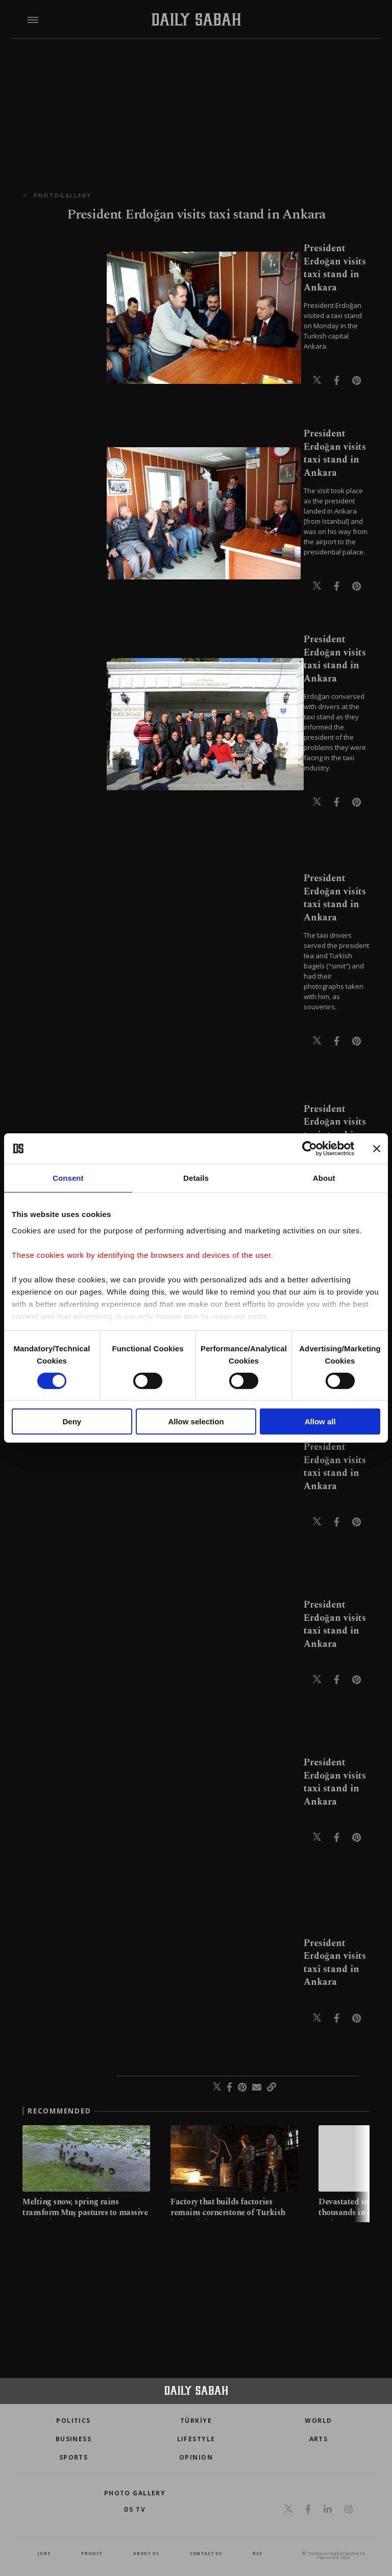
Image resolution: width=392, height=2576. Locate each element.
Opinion (196, 2457)
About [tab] (324, 1178)
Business (74, 2439)
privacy (92, 2553)
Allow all (320, 1421)
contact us (206, 2553)
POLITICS (73, 2420)
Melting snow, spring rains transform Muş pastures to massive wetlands (85, 2213)
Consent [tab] (68, 1178)
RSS (257, 2553)
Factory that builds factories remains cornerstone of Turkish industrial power (227, 2213)
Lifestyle (196, 2439)
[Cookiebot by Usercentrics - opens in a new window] (309, 1148)
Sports (73, 2457)
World (318, 2420)
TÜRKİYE (196, 2420)
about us (146, 2553)
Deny (71, 1421)
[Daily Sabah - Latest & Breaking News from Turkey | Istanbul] (196, 19)
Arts (318, 2439)
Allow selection (196, 1421)
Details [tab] (196, 1178)
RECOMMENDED (59, 2111)
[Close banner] (376, 1148)
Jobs (44, 2553)
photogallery (62, 195)
